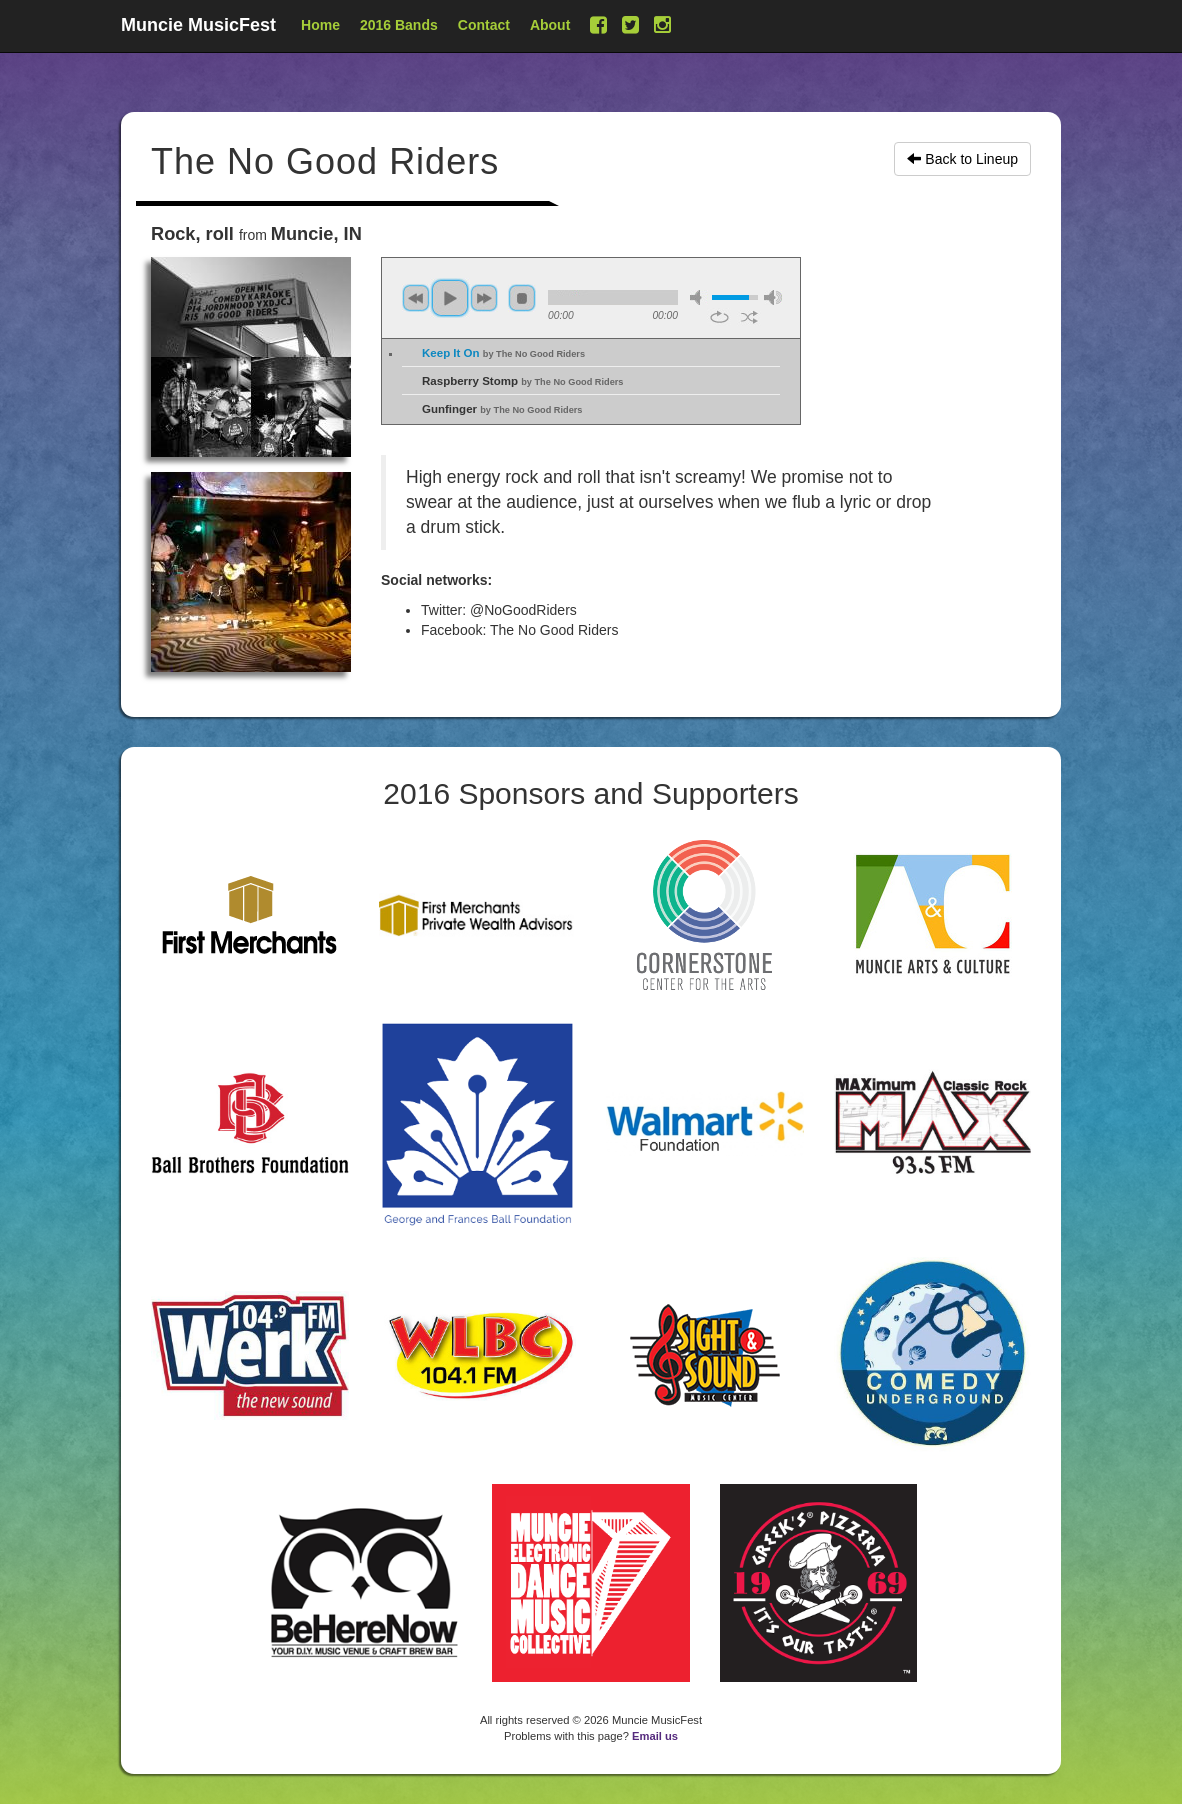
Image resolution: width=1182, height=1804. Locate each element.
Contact (484, 25)
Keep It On (503, 353)
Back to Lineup (962, 159)
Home (320, 25)
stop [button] (522, 298)
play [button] (450, 298)
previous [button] (416, 298)
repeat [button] (719, 317)
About (550, 25)
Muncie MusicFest (198, 25)
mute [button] (699, 297)
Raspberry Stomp (522, 381)
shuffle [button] (749, 317)
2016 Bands (399, 25)
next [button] (484, 298)
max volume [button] (773, 297)
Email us (655, 1736)
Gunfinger (502, 409)
